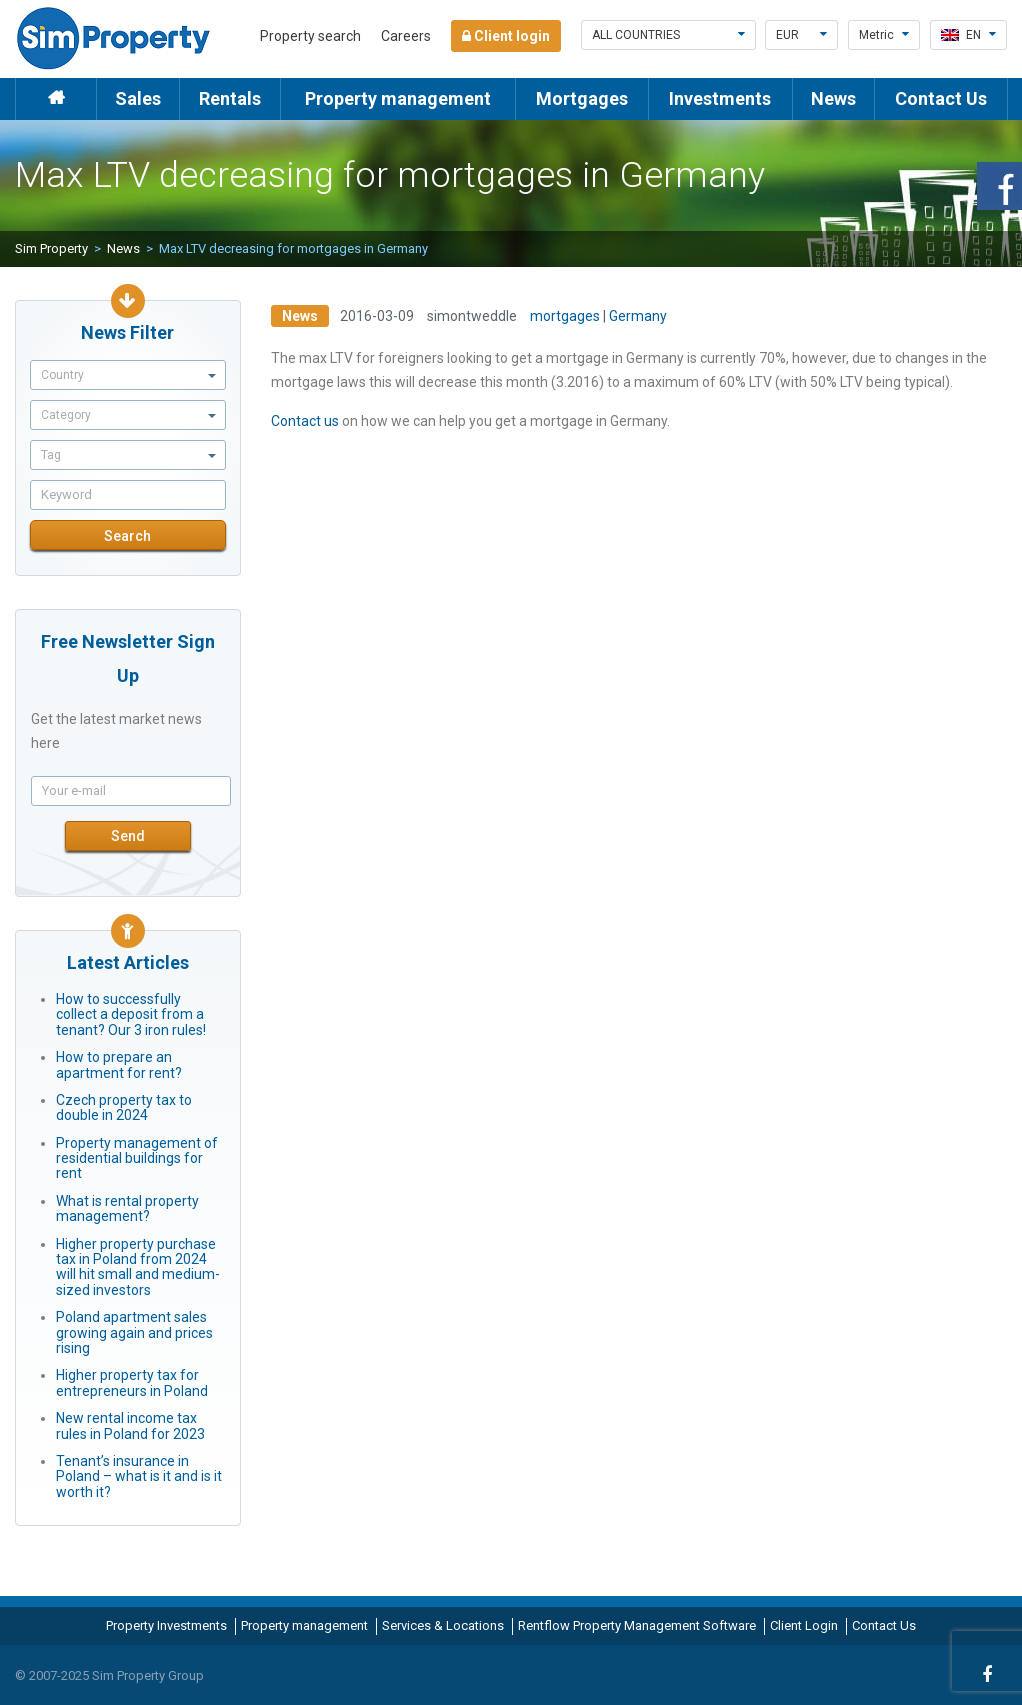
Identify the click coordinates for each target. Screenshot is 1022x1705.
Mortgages (582, 98)
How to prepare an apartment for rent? (119, 1064)
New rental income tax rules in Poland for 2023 (130, 1425)
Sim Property (51, 248)
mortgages (565, 316)
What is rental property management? (127, 1208)
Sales (138, 98)
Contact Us (941, 98)
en (968, 35)
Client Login (804, 1625)
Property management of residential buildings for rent (137, 1158)
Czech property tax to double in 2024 (124, 1107)
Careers (406, 36)
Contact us (305, 421)
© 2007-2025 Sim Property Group (109, 1675)
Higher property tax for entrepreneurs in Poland (132, 1382)
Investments (720, 98)
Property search (310, 36)
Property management (398, 98)
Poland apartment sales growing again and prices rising (134, 1332)
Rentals (230, 98)
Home (56, 98)
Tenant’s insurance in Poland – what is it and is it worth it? (139, 1476)
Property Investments (166, 1625)
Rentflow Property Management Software (637, 1625)
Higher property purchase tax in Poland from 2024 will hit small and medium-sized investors (138, 1267)
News (833, 98)
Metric (884, 35)
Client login (506, 36)
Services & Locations (443, 1625)
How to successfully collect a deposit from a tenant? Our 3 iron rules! (131, 1014)
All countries (668, 35)
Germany (638, 316)
